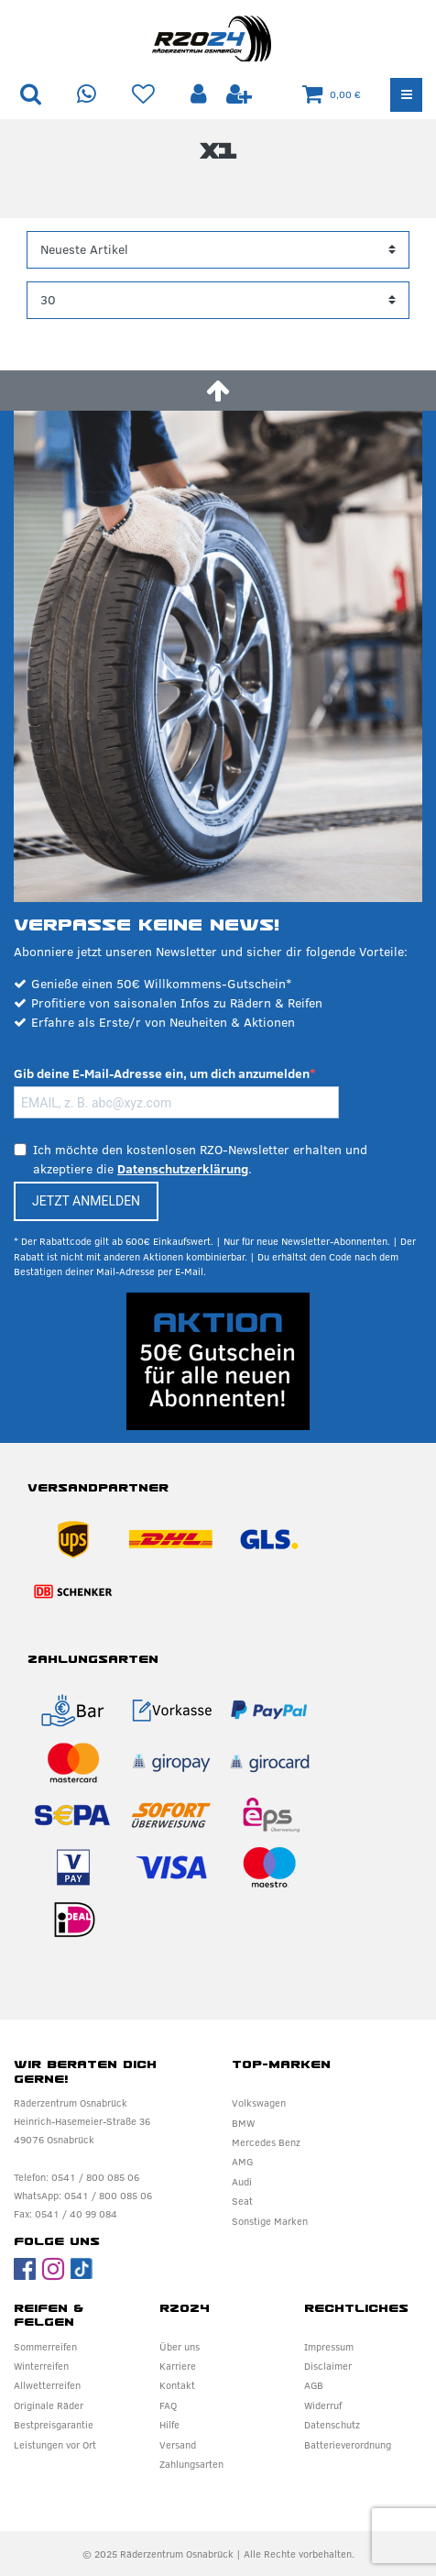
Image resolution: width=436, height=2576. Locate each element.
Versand (177, 2445)
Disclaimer (328, 2366)
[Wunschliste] (143, 95)
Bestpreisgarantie (53, 2424)
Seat (242, 2201)
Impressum (329, 2346)
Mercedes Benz (266, 2142)
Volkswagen (259, 2103)
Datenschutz (332, 2424)
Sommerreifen (45, 2346)
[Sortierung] (218, 250)
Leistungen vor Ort (55, 2445)
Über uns (179, 2346)
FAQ (168, 2405)
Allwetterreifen (47, 2385)
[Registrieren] (239, 95)
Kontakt (177, 2385)
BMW (243, 2123)
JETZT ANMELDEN (86, 1201)
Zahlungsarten (191, 2464)
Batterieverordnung (347, 2445)
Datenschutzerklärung (182, 1169)
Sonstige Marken (270, 2221)
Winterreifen (41, 2366)
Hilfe (169, 2424)
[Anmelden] (200, 95)
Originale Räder (48, 2405)
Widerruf (323, 2405)
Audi (242, 2181)
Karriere (177, 2366)
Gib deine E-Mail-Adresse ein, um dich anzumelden (162, 1073)
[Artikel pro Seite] (218, 300)
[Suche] (31, 95)
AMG (242, 2161)
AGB (313, 2385)
